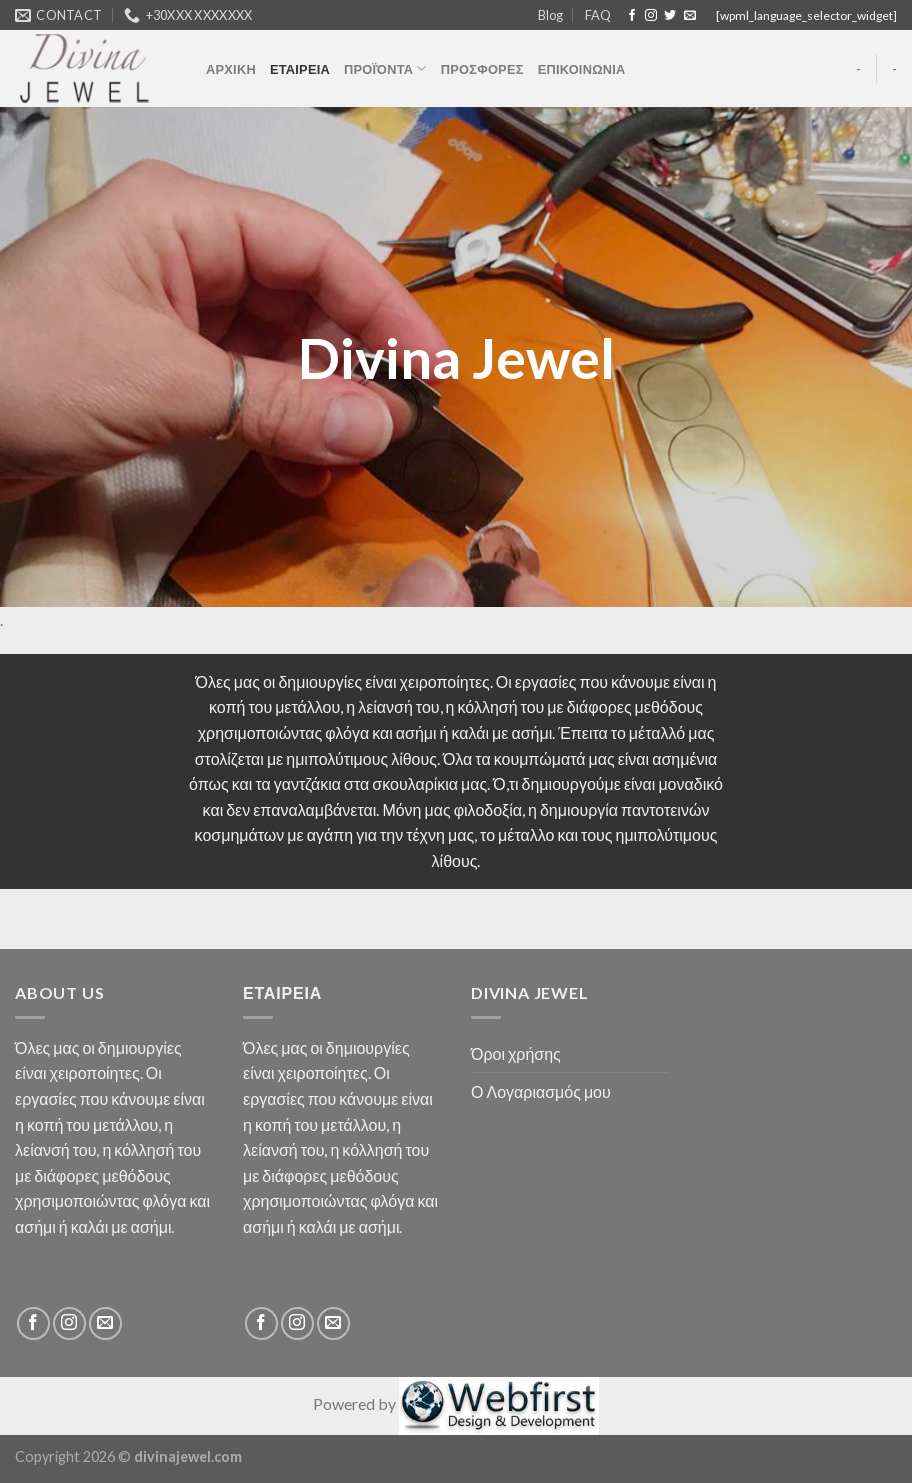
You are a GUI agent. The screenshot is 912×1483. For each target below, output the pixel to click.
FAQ (598, 15)
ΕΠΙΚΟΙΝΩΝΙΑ (582, 69)
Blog (550, 15)
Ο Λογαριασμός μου (541, 1091)
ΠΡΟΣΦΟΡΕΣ (482, 69)
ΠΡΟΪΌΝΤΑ (385, 68)
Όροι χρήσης (516, 1053)
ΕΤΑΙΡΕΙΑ (300, 69)
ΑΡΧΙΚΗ (231, 69)
